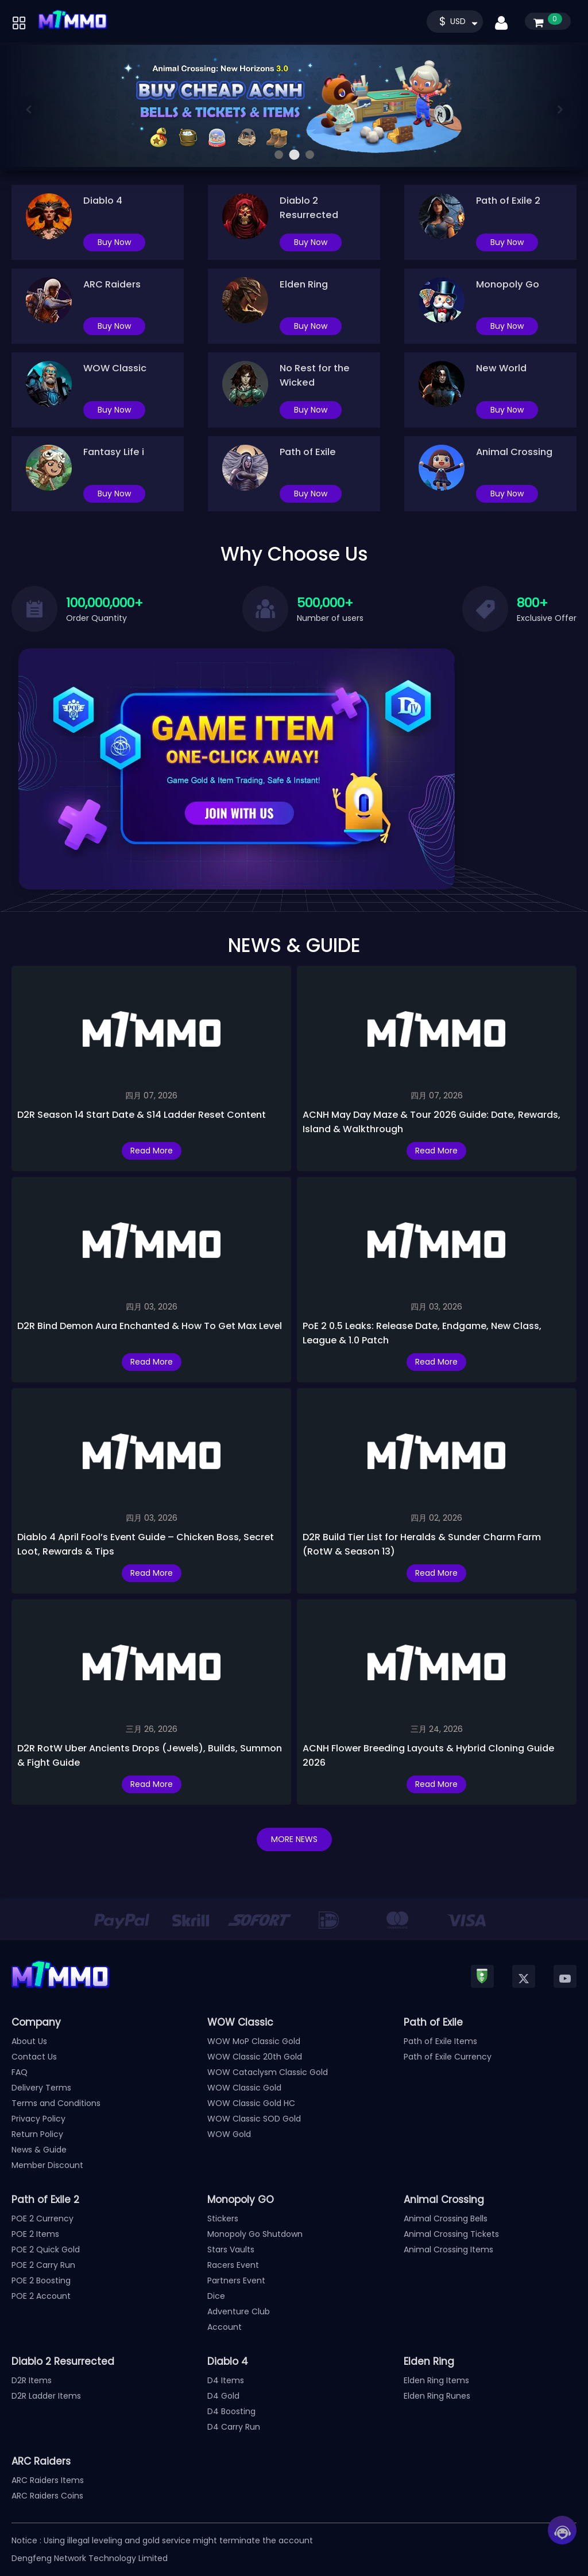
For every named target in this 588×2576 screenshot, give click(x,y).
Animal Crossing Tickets (451, 2234)
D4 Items (225, 2380)
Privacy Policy (38, 2118)
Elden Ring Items (436, 2380)
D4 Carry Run (233, 2427)
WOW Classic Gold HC (251, 2103)
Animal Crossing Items (448, 2249)
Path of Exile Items (440, 2041)
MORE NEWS (294, 1839)
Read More (151, 1150)
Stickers (222, 2218)
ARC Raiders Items (47, 2480)
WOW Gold (229, 2134)
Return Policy (37, 2134)
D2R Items (31, 2380)
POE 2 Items (35, 2234)
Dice (216, 2296)
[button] (278, 154)
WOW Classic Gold (244, 2087)
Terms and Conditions (55, 2103)
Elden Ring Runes (437, 2396)
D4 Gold (223, 2396)
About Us (29, 2041)
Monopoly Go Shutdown (255, 2234)
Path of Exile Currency (448, 2056)
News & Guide (39, 2149)
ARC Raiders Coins (47, 2495)
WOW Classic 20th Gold (254, 2056)
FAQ (19, 2072)
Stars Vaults (230, 2249)
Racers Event (233, 2265)
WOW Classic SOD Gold (254, 2118)
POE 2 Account (41, 2296)
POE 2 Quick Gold (45, 2249)
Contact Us (34, 2056)
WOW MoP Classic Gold (253, 2041)
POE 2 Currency (42, 2218)
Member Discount (47, 2165)
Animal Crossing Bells (446, 2218)
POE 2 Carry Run (43, 2265)
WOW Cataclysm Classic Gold (267, 2072)
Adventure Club (238, 2311)
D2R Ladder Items (46, 2396)
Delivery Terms (41, 2087)
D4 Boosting (231, 2411)
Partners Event (236, 2280)
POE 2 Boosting (41, 2280)
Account (224, 2327)
